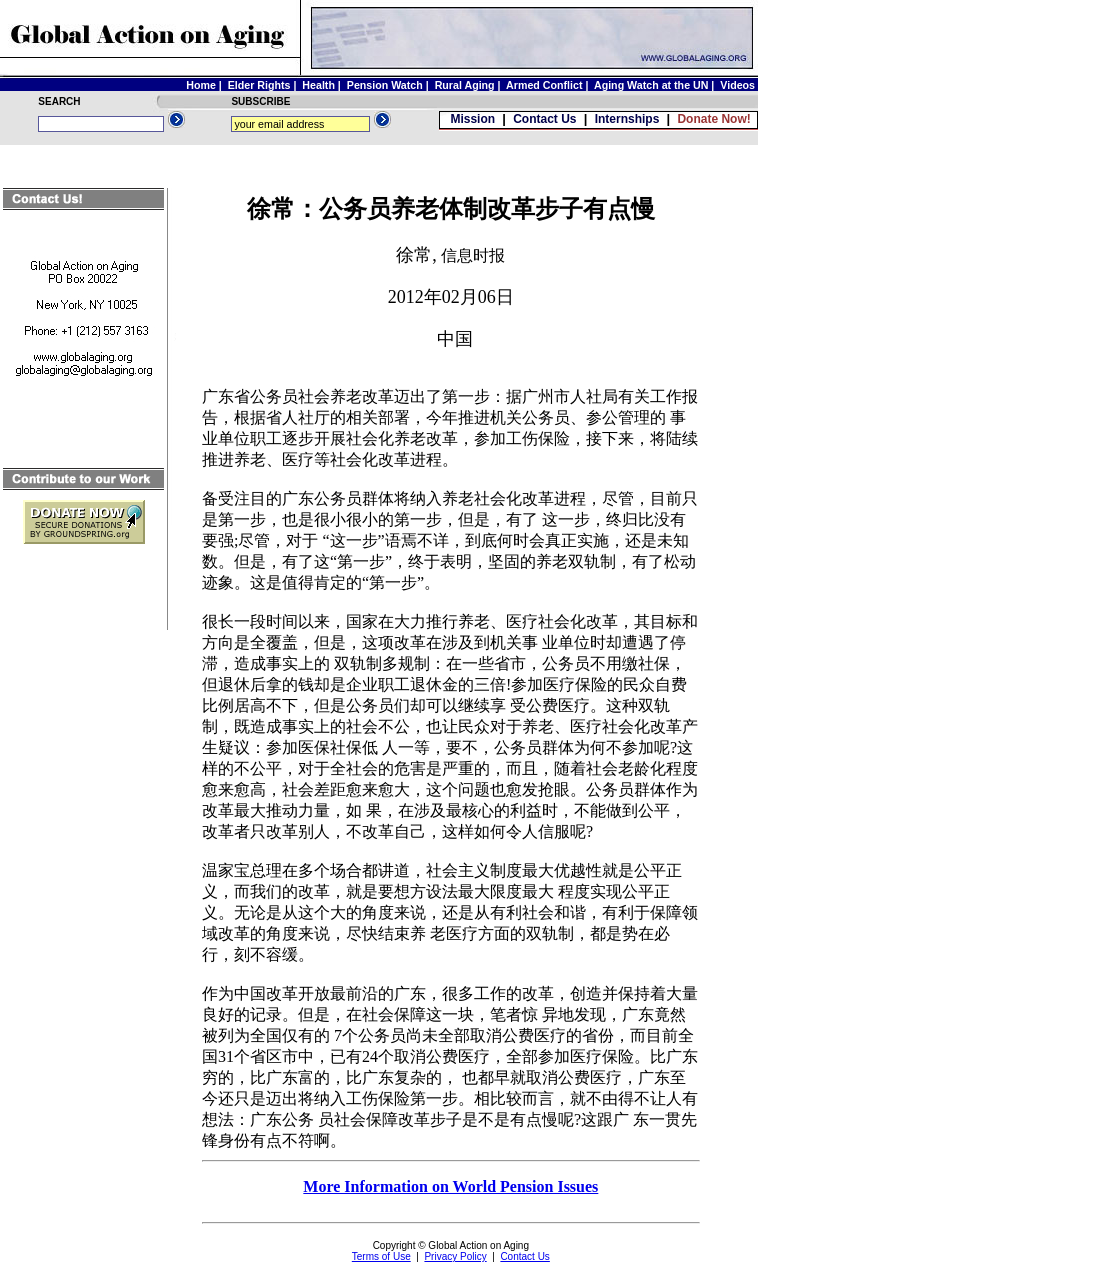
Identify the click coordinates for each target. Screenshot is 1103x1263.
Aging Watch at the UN (651, 85)
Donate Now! (713, 119)
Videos (737, 85)
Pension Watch (385, 85)
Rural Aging (465, 85)
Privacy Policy (455, 1256)
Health (318, 85)
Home (201, 85)
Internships (627, 119)
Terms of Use (381, 1256)
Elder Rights (259, 85)
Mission (472, 119)
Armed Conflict (544, 85)
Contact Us (544, 119)
